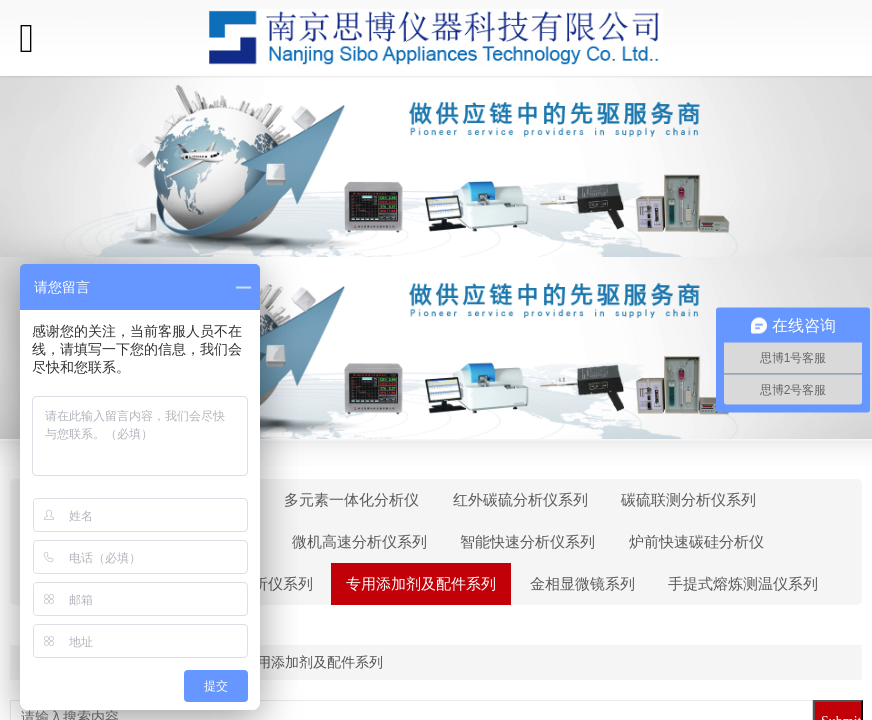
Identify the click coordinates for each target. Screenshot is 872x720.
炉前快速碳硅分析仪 (696, 542)
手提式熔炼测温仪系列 (743, 584)
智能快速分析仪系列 (527, 542)
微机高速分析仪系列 (359, 542)
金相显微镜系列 (582, 584)
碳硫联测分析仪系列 (688, 500)
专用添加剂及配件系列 (421, 584)
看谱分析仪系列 (260, 584)
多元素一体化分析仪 (351, 500)
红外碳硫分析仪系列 (520, 500)
